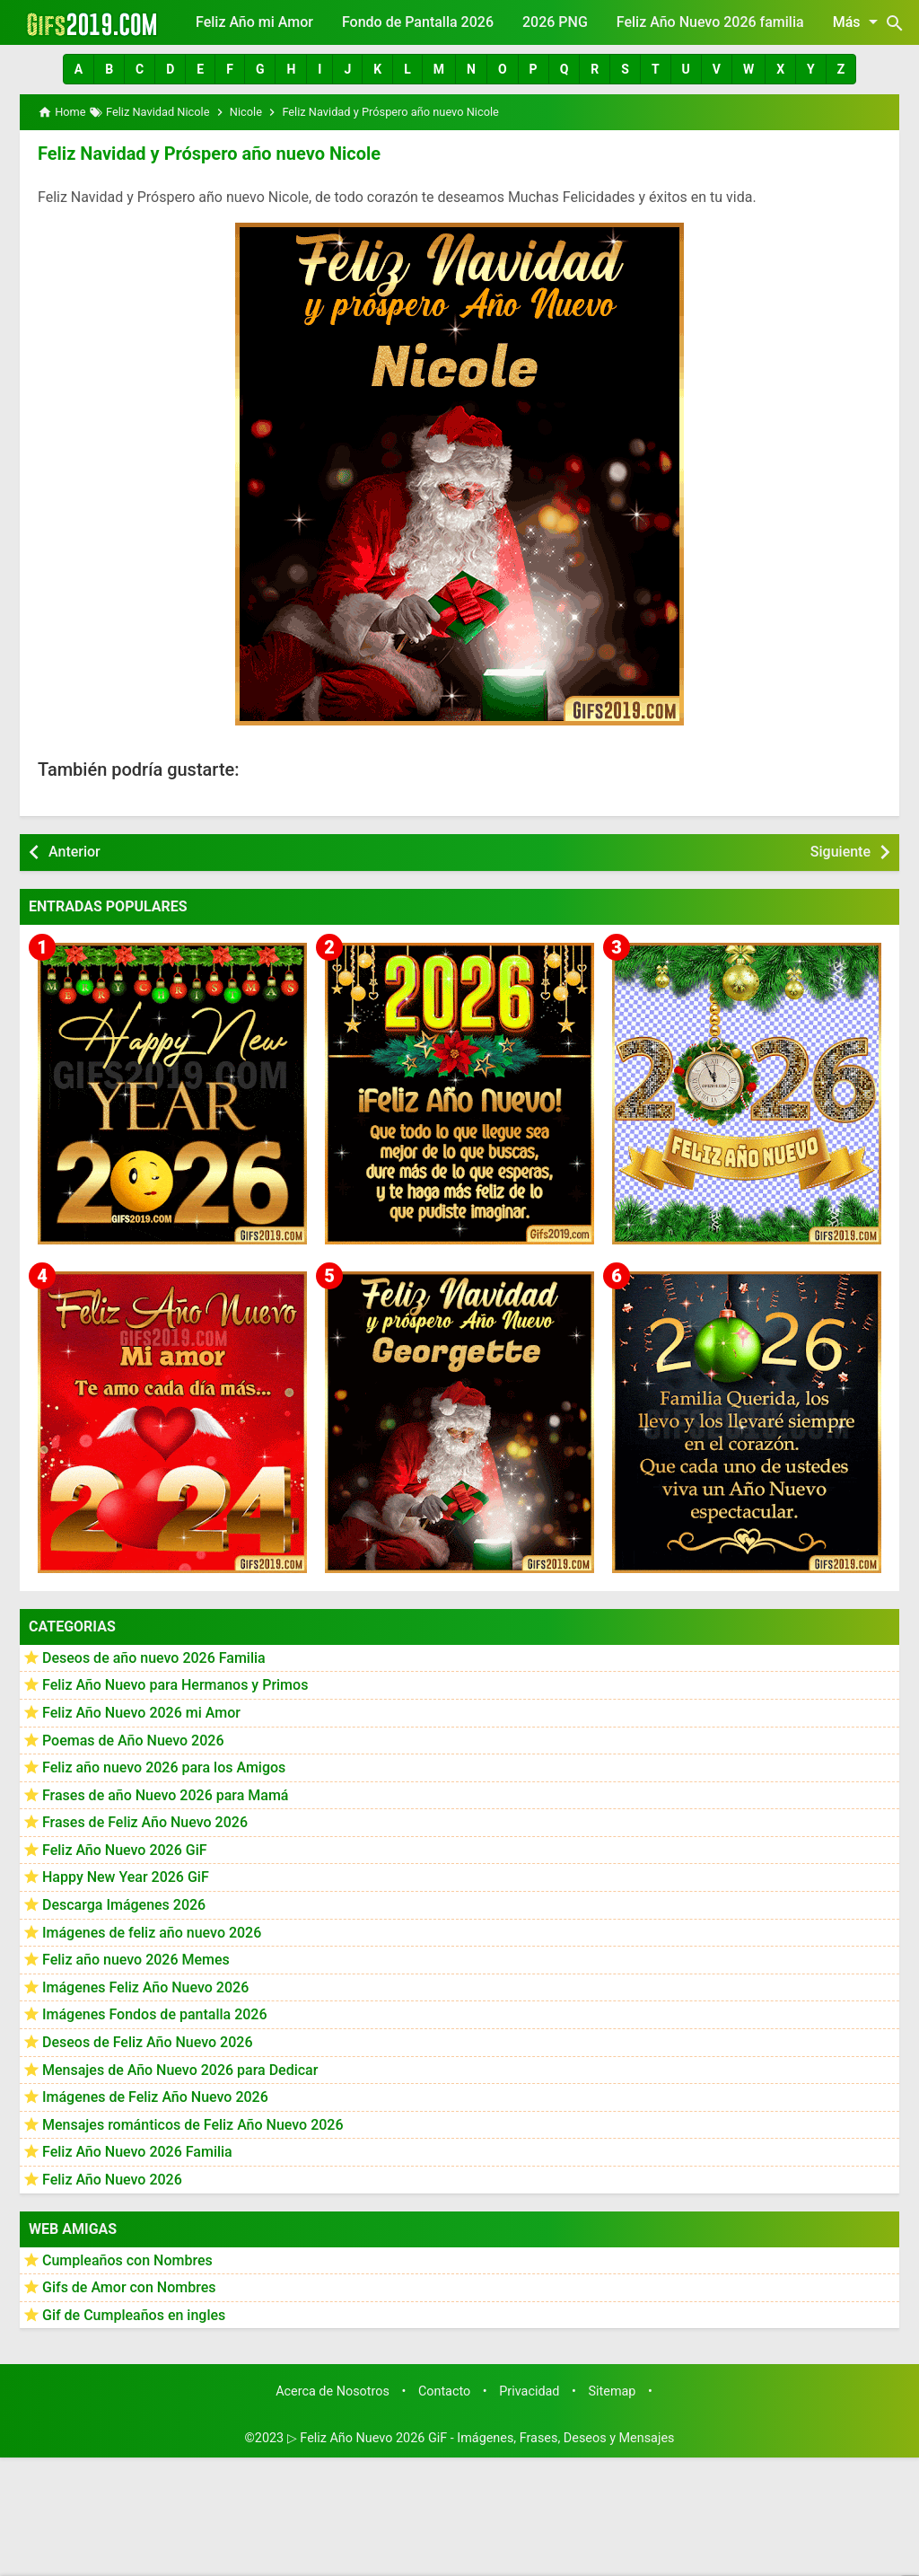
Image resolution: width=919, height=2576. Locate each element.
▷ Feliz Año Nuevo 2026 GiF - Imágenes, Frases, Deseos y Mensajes (481, 2438)
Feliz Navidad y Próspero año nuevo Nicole (209, 153)
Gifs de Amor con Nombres (129, 2287)
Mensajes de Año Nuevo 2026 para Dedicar (180, 2070)
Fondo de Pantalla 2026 (418, 22)
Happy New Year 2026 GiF (125, 1877)
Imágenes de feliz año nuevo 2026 (151, 1932)
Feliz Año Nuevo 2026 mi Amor (141, 1712)
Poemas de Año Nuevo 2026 (133, 1740)
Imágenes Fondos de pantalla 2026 (154, 2014)
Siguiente (840, 851)
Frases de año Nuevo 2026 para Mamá (165, 1795)
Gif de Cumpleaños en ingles (133, 2315)
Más (858, 21)
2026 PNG (555, 22)
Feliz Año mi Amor (254, 22)
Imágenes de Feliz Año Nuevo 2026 (155, 2097)
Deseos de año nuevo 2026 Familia (154, 1657)
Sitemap (612, 2391)
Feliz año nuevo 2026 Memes (136, 1959)
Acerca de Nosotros (332, 2391)
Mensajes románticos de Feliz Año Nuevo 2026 (193, 2124)
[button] (78, 69)
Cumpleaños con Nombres (127, 2260)
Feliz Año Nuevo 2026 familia (710, 22)
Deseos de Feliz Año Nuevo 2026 (147, 2042)
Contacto (444, 2391)
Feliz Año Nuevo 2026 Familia (137, 2151)
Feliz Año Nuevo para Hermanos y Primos (175, 1684)
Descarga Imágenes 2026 (124, 1904)
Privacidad (529, 2391)
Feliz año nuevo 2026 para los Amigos (163, 1767)
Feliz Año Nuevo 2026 (112, 2179)
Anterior (74, 851)
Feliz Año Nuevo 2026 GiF (124, 1850)
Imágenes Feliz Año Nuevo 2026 (145, 1987)
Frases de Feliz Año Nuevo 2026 (145, 1822)
